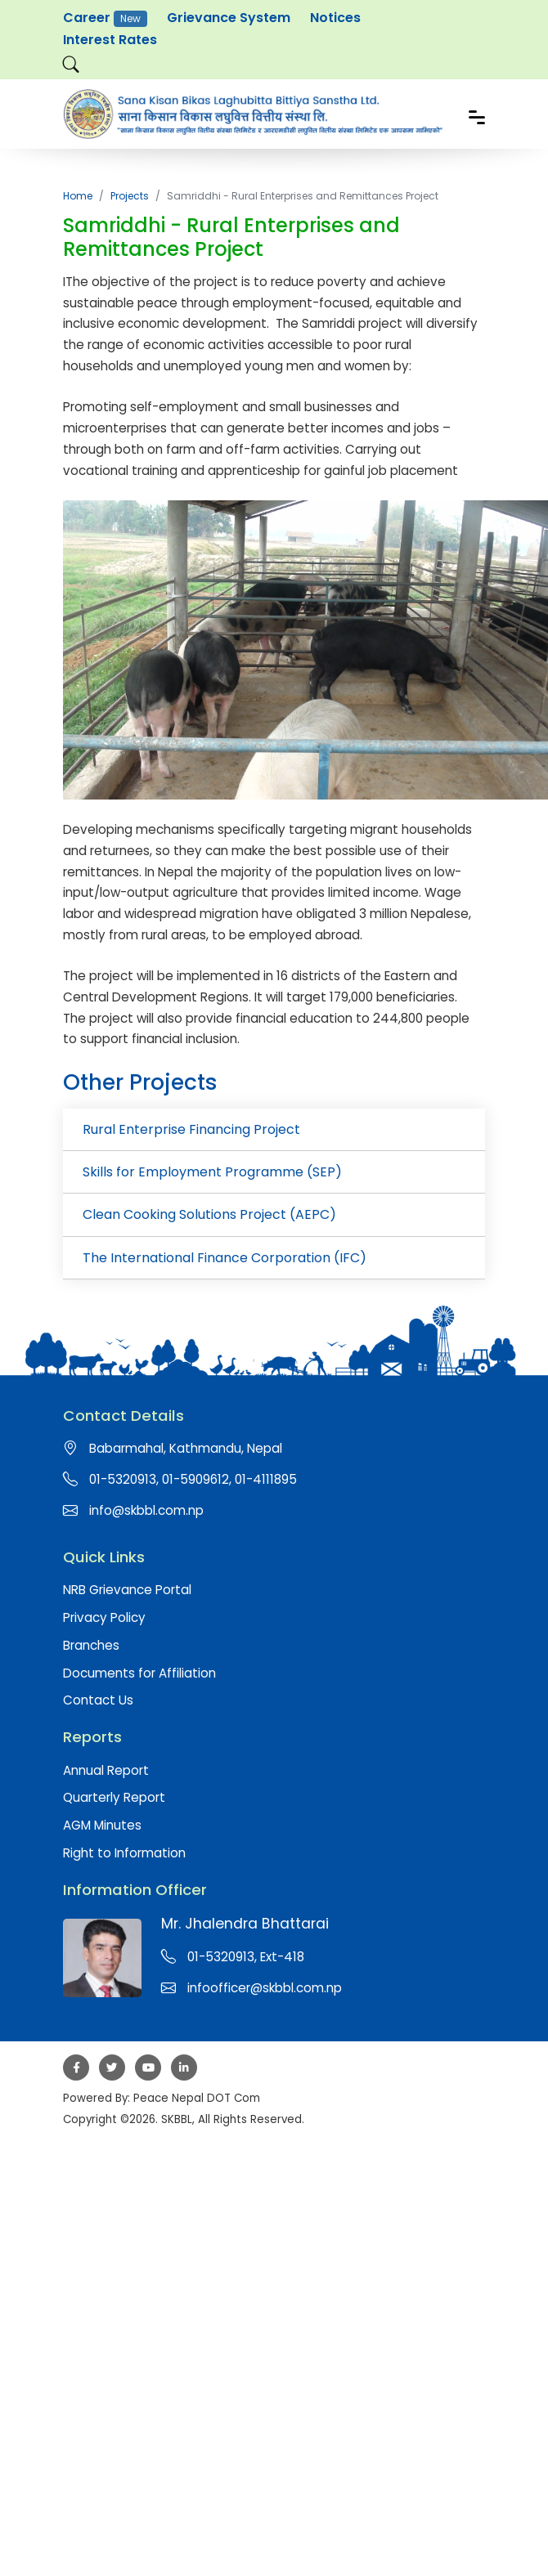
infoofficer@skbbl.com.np (264, 1987)
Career (105, 17)
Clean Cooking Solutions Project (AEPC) (209, 1214)
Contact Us (98, 1700)
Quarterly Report (114, 1797)
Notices (335, 17)
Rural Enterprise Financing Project (191, 1129)
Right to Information (124, 1852)
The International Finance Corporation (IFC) (224, 1257)
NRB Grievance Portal (127, 1589)
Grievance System (228, 17)
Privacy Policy (104, 1617)
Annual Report (106, 1770)
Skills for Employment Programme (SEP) (212, 1172)
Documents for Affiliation (139, 1673)
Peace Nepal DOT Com (196, 2098)
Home (77, 196)
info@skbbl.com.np (146, 1510)
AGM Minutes (102, 1825)
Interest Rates (110, 39)
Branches (91, 1645)
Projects (129, 196)
